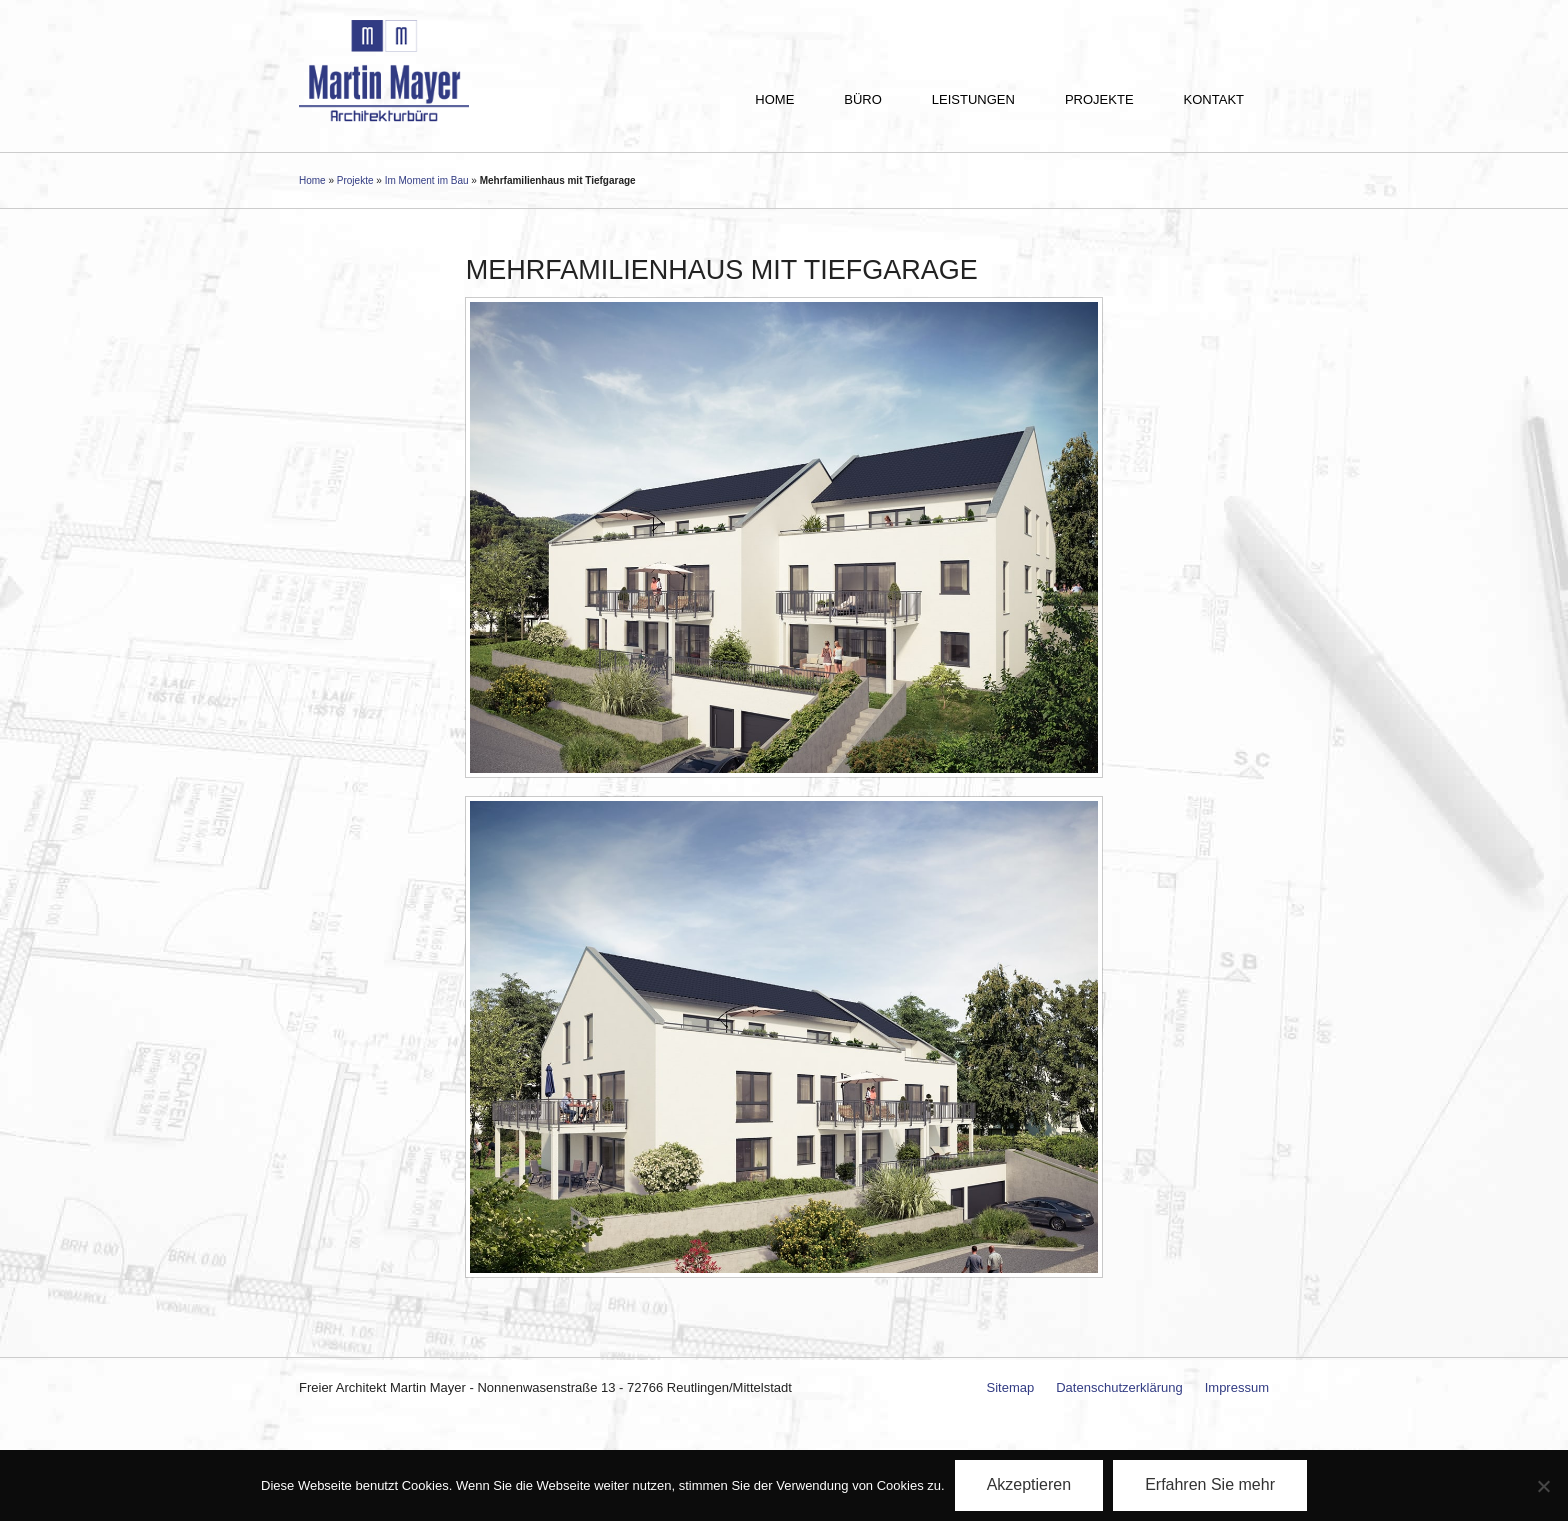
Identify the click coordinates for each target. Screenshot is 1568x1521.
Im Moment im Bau (427, 180)
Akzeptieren (1029, 1484)
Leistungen (973, 99)
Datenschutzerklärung (1119, 1387)
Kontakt (1214, 99)
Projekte (1099, 99)
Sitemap (1011, 1387)
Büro (863, 99)
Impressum (1237, 1387)
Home (774, 99)
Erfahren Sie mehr (1210, 1484)
